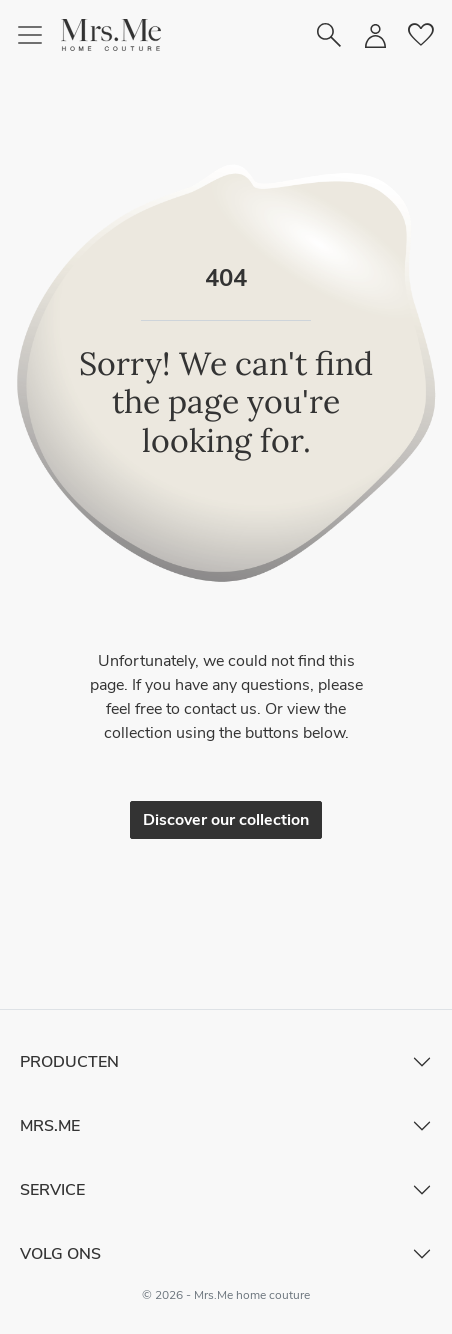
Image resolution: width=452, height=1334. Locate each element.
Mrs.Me (50, 1126)
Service (52, 1190)
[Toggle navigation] (38, 35)
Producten (69, 1062)
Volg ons (60, 1254)
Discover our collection (226, 820)
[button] (111, 35)
